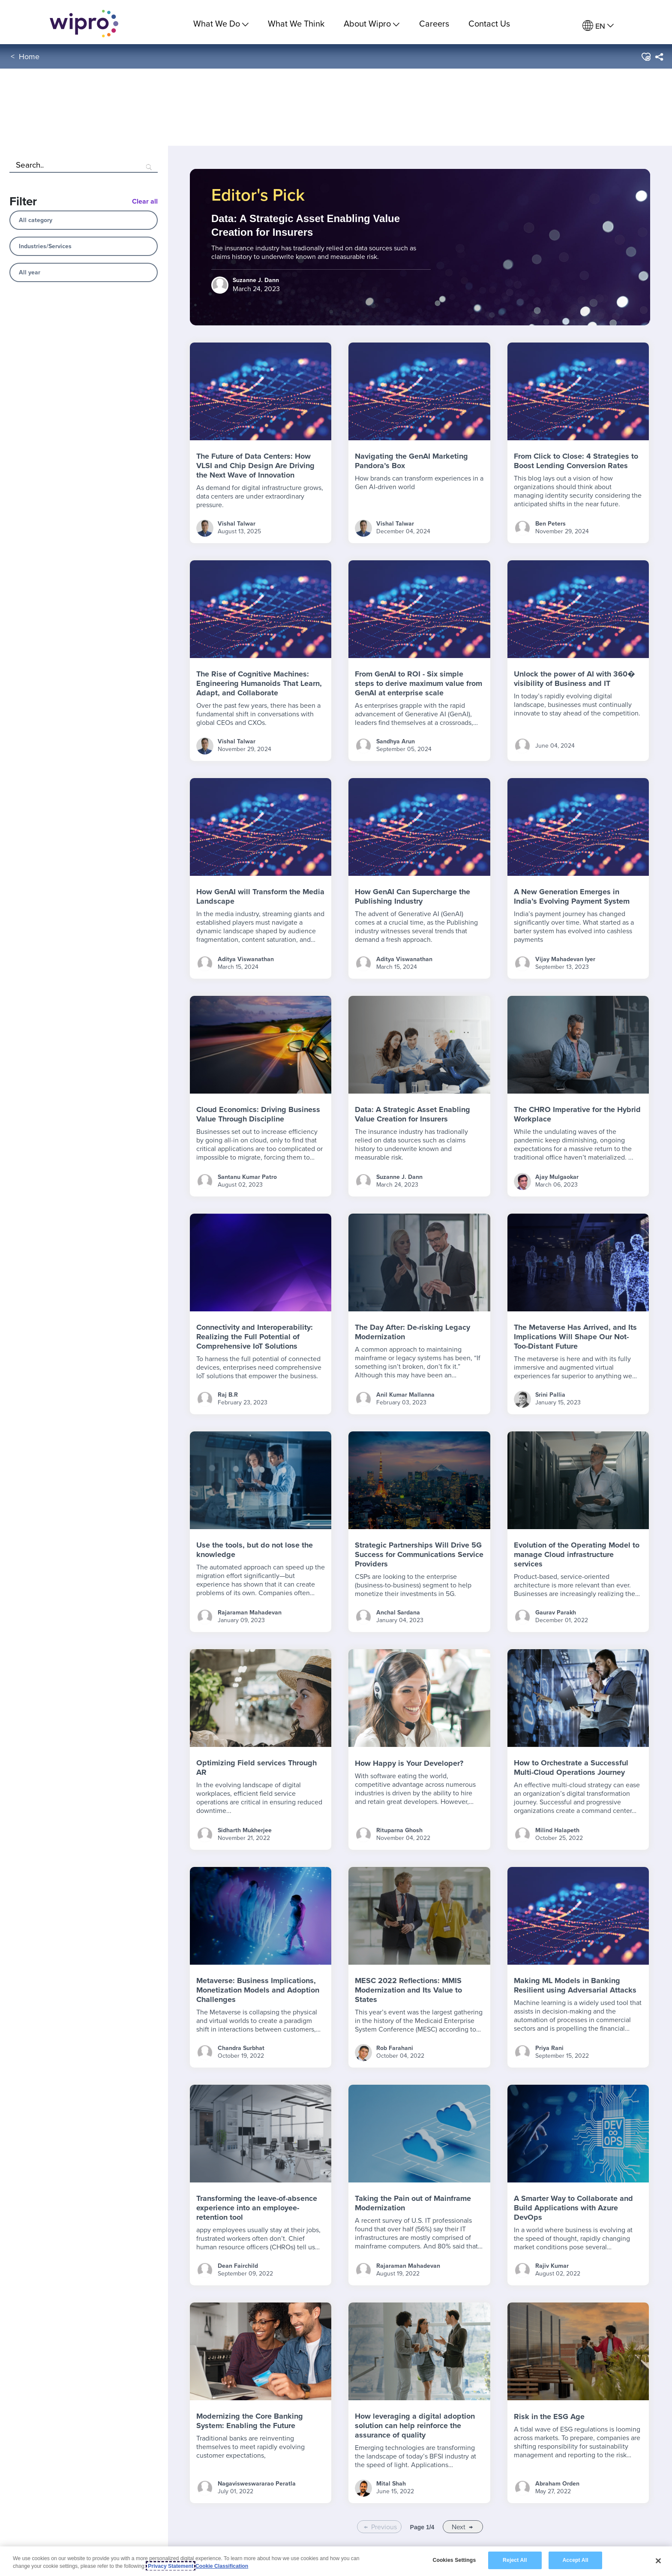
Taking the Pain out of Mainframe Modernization (413, 2203)
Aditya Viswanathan (246, 959)
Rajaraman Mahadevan (250, 1612)
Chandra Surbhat (241, 2048)
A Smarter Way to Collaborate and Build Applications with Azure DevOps (573, 2208)
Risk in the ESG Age (549, 2416)
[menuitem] (598, 26)
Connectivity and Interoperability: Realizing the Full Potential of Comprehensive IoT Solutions (254, 1337)
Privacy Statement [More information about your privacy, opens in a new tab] (170, 2566)
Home (29, 59)
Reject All (515, 2560)
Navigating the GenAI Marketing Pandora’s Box (411, 461)
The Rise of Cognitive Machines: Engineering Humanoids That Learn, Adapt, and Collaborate (259, 683)
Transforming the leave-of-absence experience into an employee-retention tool (256, 2208)
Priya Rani (549, 2048)
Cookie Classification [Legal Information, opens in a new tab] (221, 2566)
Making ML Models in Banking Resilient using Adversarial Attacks (575, 1985)
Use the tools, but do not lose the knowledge (254, 1549)
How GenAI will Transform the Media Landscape (260, 896)
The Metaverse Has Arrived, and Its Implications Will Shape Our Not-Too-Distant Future (575, 1337)
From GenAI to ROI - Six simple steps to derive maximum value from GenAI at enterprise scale (418, 683)
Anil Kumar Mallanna (405, 1394)
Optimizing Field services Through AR (256, 1767)
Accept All (575, 2560)
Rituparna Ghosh (399, 1830)
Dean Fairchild (238, 2265)
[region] (336, 2561)
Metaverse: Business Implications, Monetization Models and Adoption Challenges (257, 1990)
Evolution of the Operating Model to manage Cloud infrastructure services (576, 1554)
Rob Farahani (394, 2048)
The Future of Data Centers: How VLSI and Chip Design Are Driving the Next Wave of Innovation (255, 466)
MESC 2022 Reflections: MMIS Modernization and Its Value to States (408, 1990)
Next (458, 2526)
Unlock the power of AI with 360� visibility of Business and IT (574, 678)
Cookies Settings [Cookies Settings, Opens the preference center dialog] (454, 2560)
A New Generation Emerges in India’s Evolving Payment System (572, 896)
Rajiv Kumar (552, 2265)
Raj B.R (228, 1394)
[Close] (658, 2560)
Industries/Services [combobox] (45, 246)
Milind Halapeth (557, 1830)
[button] (645, 59)
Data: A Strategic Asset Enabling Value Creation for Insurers (412, 1114)
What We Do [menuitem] (221, 23)
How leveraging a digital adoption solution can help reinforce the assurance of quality (415, 2426)
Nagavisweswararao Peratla (257, 2483)
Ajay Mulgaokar (557, 1176)
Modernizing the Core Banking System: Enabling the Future (249, 2421)
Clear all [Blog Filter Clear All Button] (145, 201)
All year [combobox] (29, 272)
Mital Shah (391, 2483)
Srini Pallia (550, 1394)
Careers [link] (434, 23)
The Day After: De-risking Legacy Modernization (412, 1332)
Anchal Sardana (398, 1612)
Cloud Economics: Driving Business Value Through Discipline (258, 1114)
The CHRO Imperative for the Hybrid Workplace (577, 1114)
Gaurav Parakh (555, 1612)
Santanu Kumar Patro (247, 1176)
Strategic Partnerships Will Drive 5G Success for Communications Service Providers (419, 1554)
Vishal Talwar (236, 523)
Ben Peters (550, 523)
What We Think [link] (296, 23)
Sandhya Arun (395, 741)
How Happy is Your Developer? (409, 1763)
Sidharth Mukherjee (245, 1830)
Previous (384, 2526)
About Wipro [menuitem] (371, 23)
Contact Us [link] (489, 23)
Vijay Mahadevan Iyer (565, 959)
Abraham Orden (557, 2483)
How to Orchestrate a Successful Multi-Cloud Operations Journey (571, 1767)
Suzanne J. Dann (399, 1176)
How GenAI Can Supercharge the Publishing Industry (412, 896)
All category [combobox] (35, 220)
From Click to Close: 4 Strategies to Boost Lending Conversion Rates (576, 461)
